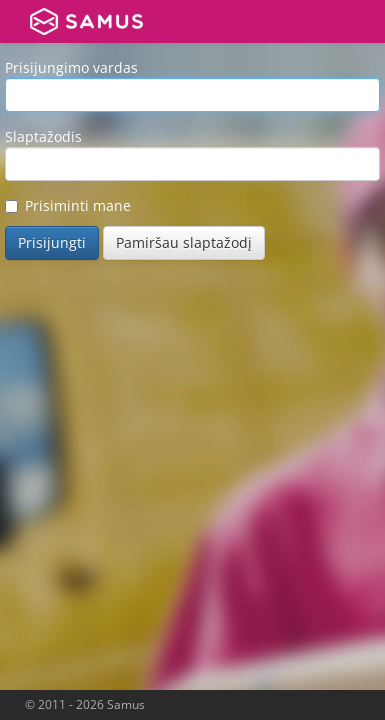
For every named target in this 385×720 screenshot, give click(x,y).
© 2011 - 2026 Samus (85, 704)
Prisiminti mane (68, 205)
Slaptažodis (43, 136)
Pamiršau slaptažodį (184, 242)
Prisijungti (52, 242)
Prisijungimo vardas (71, 67)
